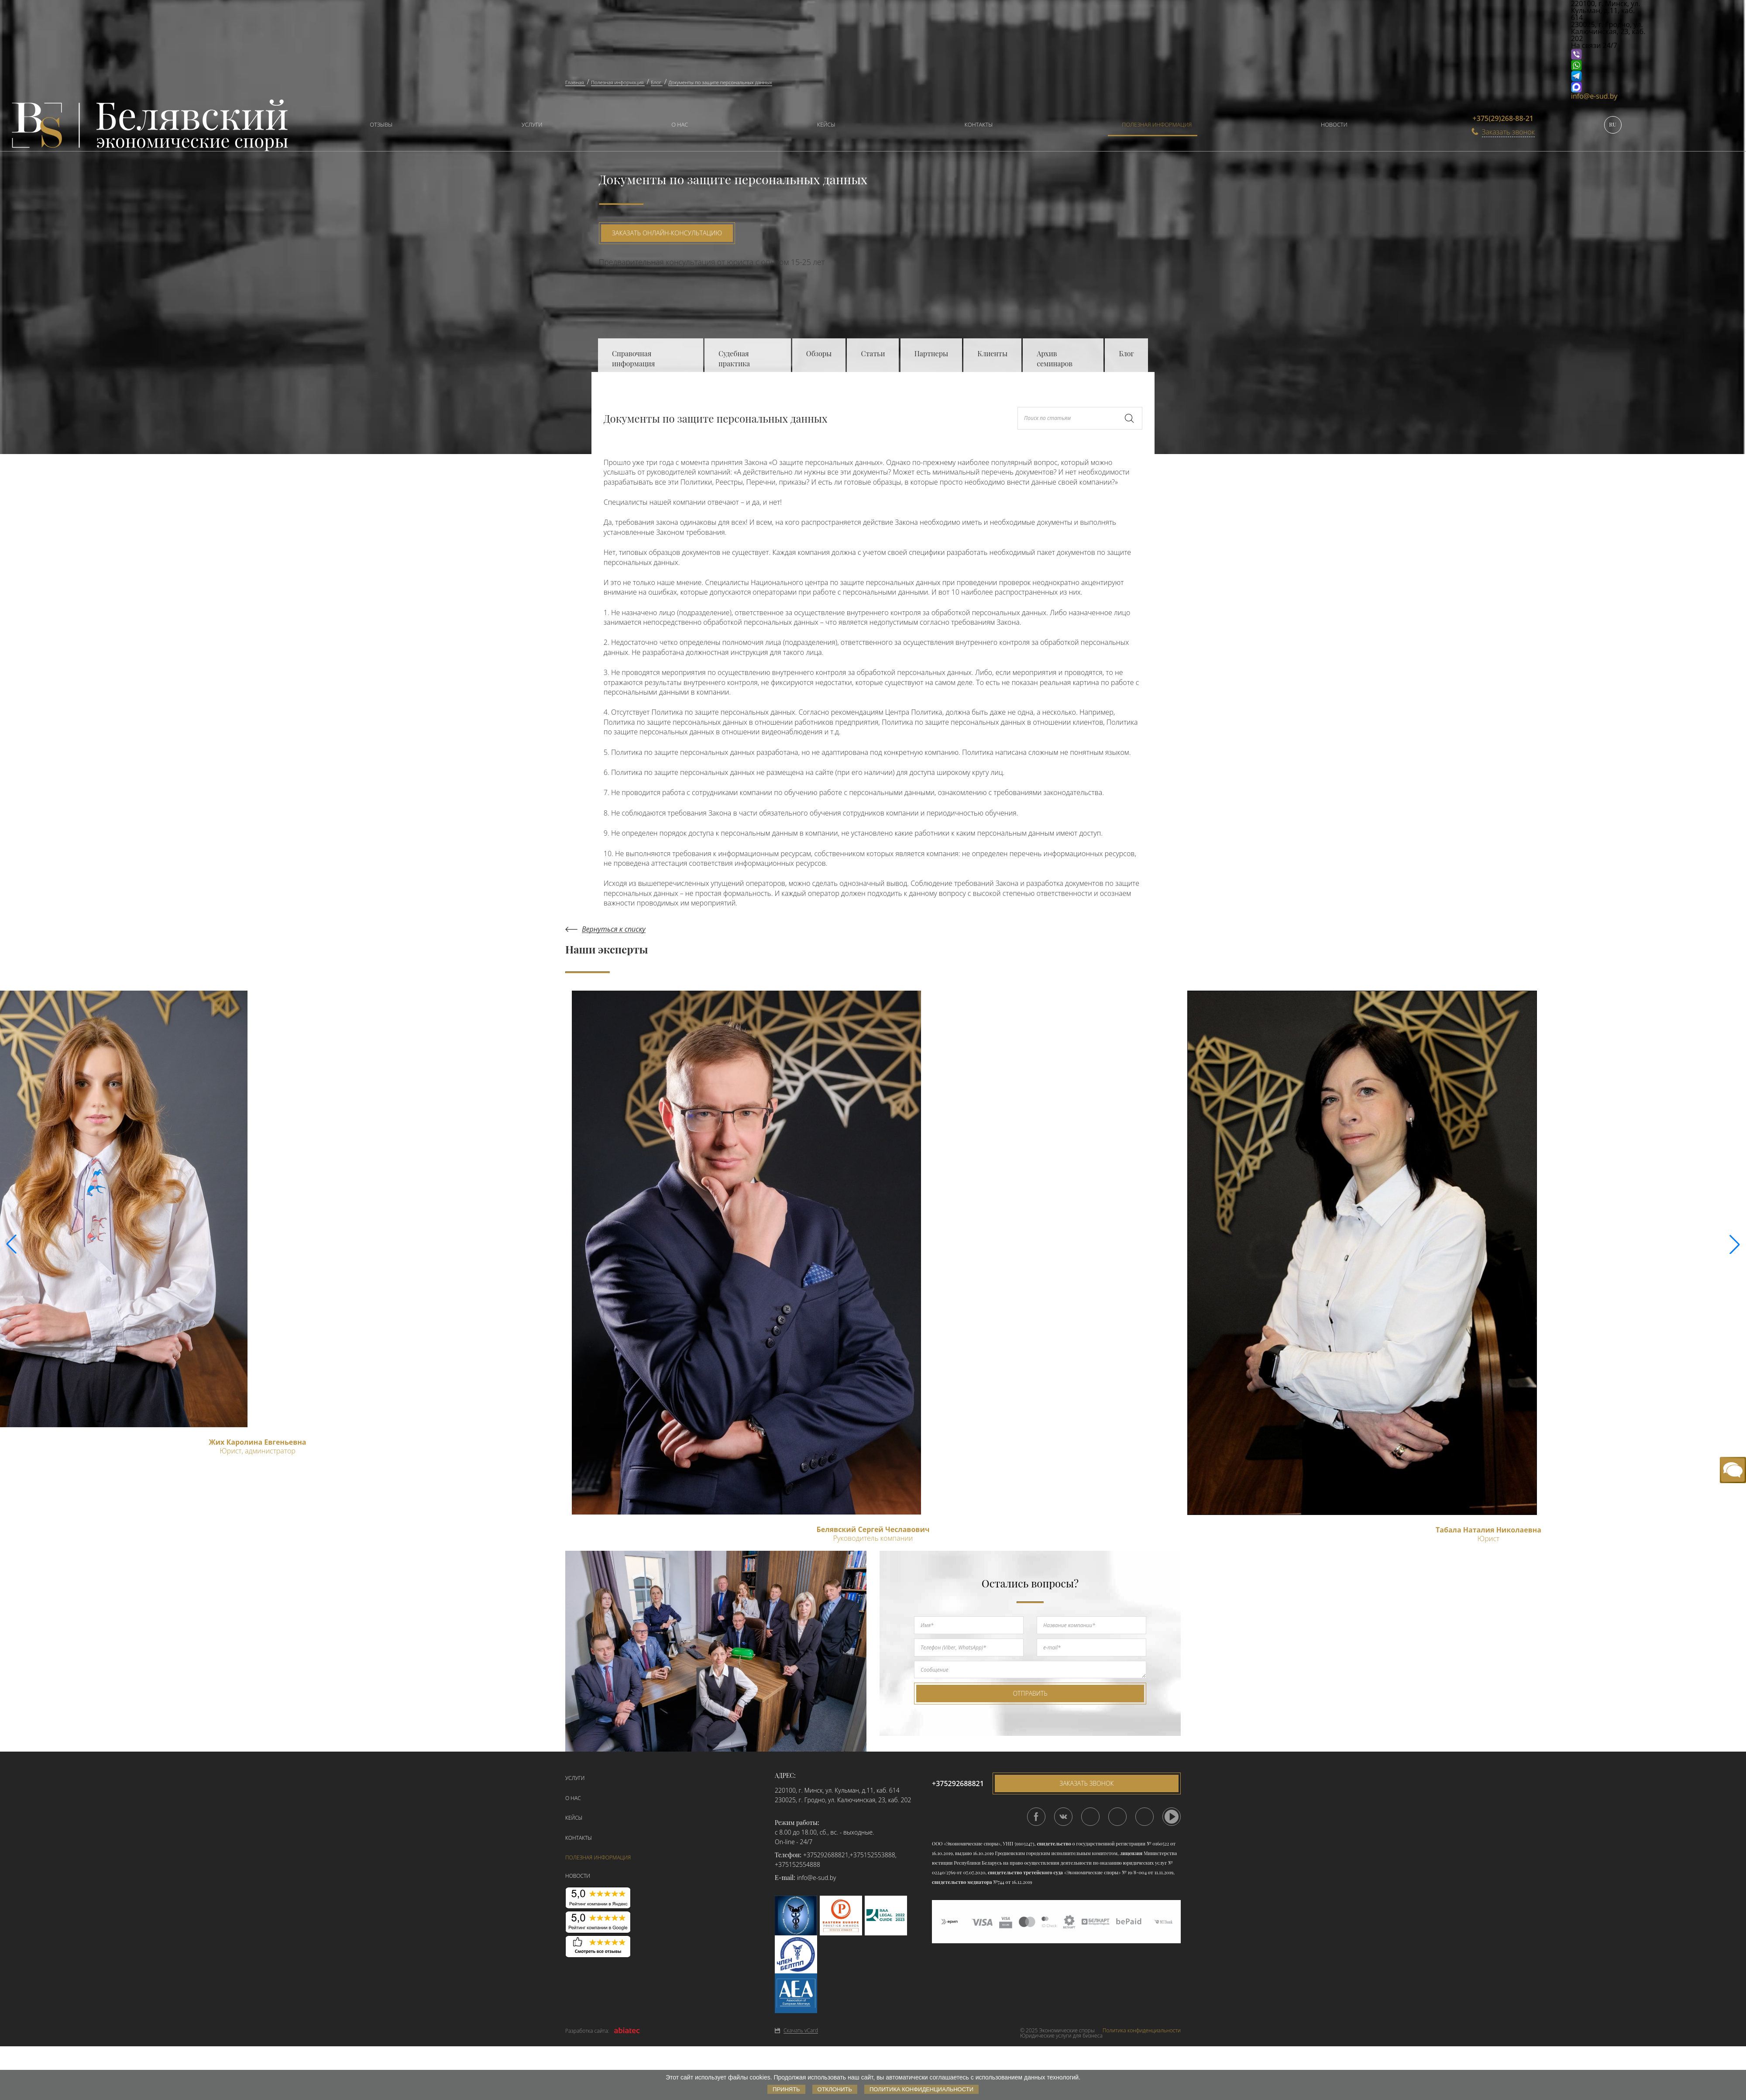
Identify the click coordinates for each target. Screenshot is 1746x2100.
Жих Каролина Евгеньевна (257, 1442)
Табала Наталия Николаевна (1488, 1530)
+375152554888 (797, 1864)
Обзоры (819, 353)
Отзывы (381, 124)
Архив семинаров (1054, 358)
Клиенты (992, 353)
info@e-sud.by (1594, 96)
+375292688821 (826, 1855)
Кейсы (826, 124)
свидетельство (1054, 1843)
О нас (679, 124)
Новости (1334, 124)
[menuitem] (377, 125)
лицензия (1131, 1853)
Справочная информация (633, 358)
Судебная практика (734, 358)
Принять (786, 2089)
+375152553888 (872, 1855)
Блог (1126, 353)
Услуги (532, 124)
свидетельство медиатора (962, 1882)
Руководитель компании (873, 1538)
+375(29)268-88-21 (1503, 118)
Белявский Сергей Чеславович (873, 1529)
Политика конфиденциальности (1142, 2031)
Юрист (1488, 1538)
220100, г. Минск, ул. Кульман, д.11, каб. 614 (837, 1790)
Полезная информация (1157, 124)
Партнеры (931, 353)
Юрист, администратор (258, 1451)
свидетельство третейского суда (1025, 1872)
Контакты (979, 124)
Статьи (873, 353)
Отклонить (835, 2089)
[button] (1734, 1244)
